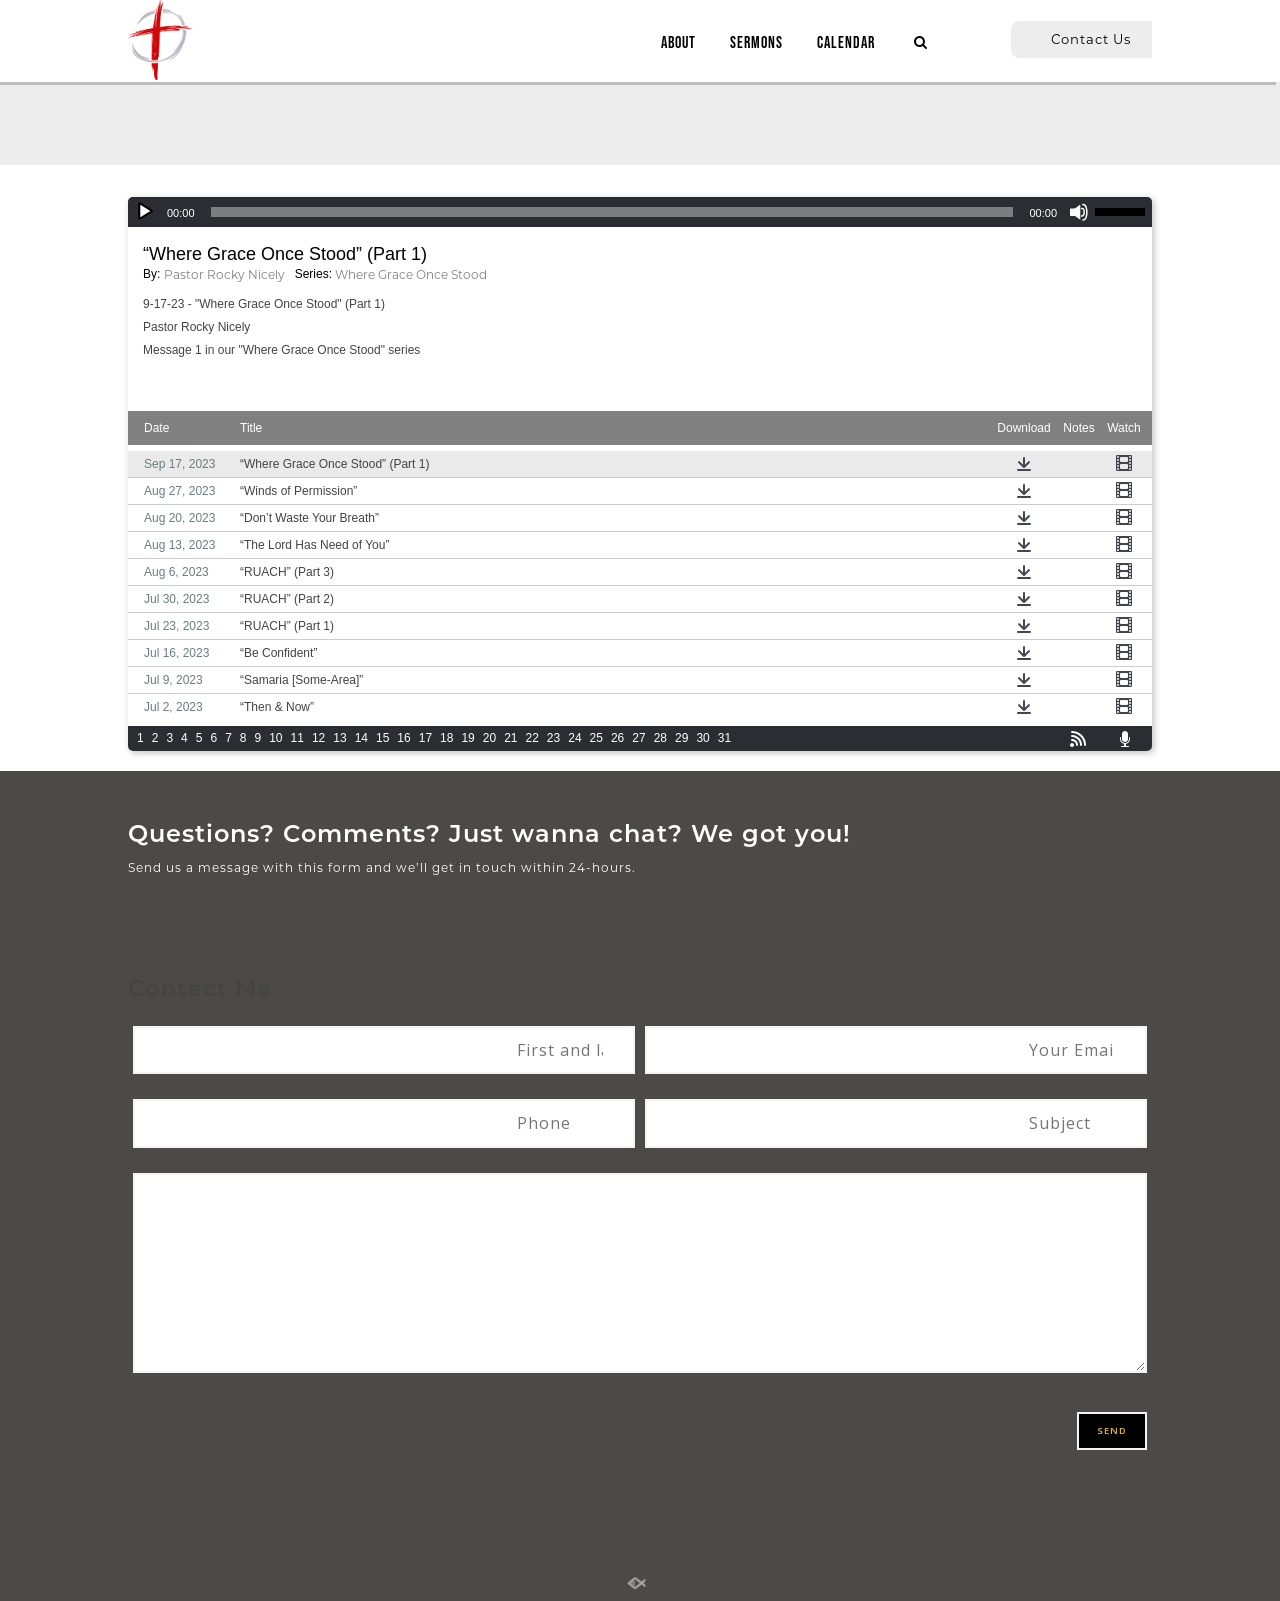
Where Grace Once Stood (411, 274)
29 (681, 738)
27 (638, 738)
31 (724, 738)
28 (660, 738)
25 (596, 738)
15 (382, 738)
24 (574, 738)
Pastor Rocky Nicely (224, 274)
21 (510, 738)
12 (318, 738)
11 (297, 738)
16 (403, 738)
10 (275, 738)
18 (446, 738)
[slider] (612, 212)
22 (532, 738)
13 (339, 738)
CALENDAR (838, 43)
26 (617, 738)
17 (425, 738)
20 (489, 738)
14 (361, 738)
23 (553, 738)
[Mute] (1079, 212)
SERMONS (748, 43)
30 (702, 738)
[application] (640, 212)
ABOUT (670, 43)
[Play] (145, 212)
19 (467, 738)
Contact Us (1091, 39)
